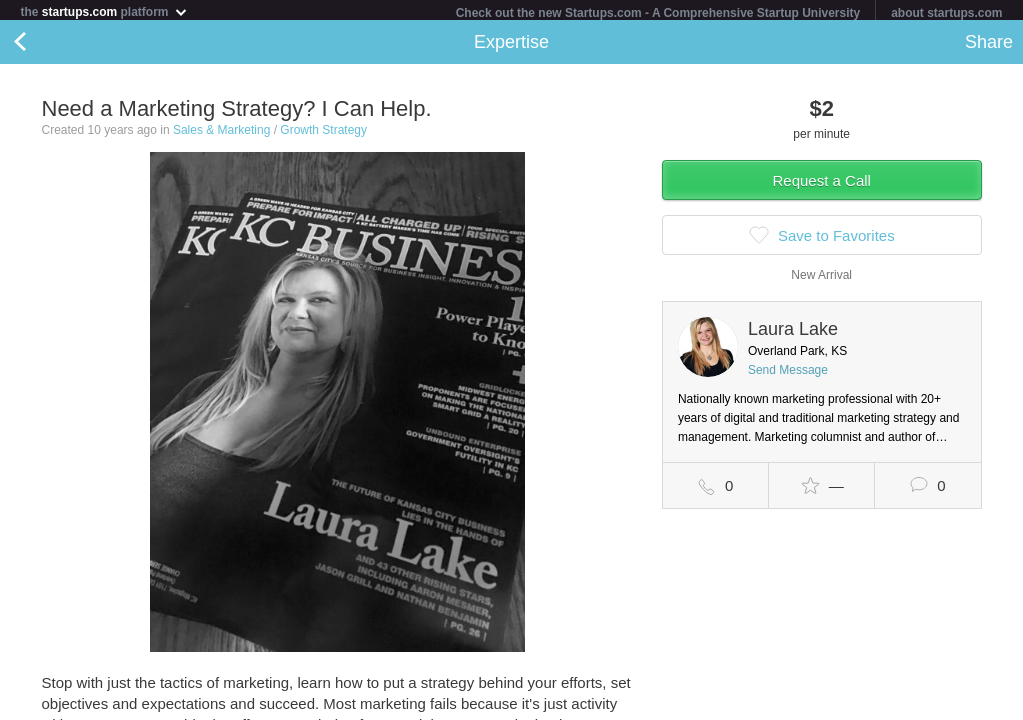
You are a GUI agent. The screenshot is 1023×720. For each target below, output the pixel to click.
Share (989, 46)
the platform (104, 11)
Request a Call (822, 184)
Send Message (788, 374)
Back (40, 46)
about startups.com (946, 13)
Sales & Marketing (221, 134)
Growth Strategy (323, 134)
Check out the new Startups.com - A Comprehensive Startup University (658, 13)
